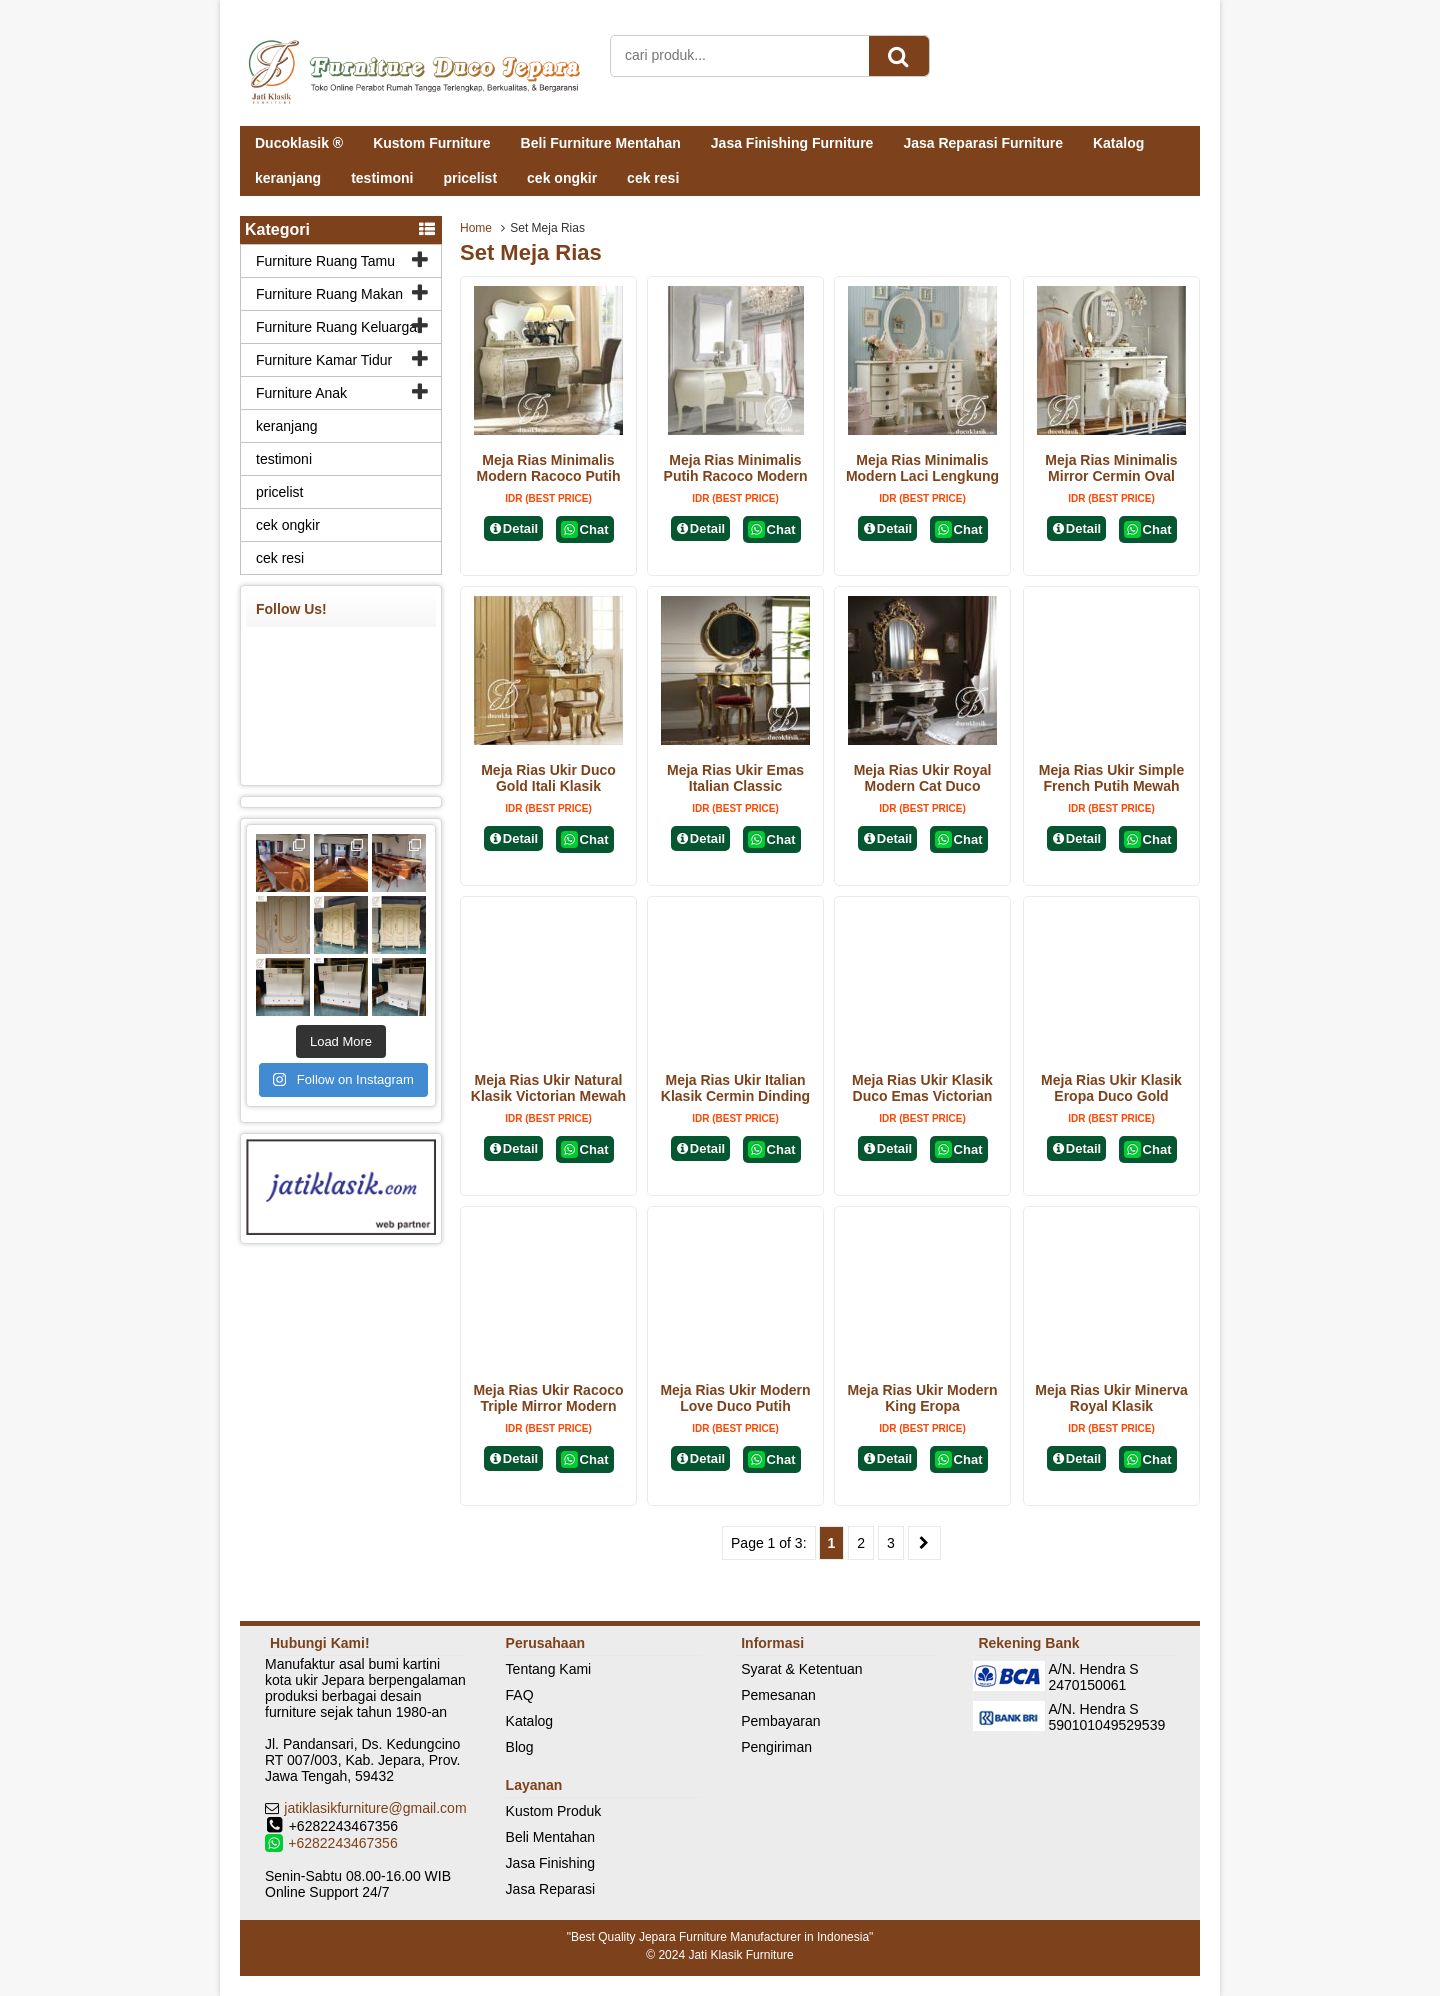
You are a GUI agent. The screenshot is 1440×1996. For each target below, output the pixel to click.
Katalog (1118, 143)
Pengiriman (776, 1747)
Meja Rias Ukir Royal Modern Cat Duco (923, 778)
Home (476, 228)
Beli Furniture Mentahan (601, 143)
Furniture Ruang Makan (329, 294)
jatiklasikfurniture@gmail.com (375, 1808)
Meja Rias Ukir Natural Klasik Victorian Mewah (548, 1088)
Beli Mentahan (551, 1837)
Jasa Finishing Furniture (792, 143)
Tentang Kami (549, 1669)
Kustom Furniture (431, 143)
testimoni (382, 178)
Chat (584, 529)
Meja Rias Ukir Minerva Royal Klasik (1111, 1398)
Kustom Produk (554, 1811)
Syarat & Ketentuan (801, 1669)
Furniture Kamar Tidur (324, 360)
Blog (520, 1747)
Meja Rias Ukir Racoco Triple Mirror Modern (548, 1398)
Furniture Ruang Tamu (325, 261)
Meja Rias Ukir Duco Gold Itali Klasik (548, 778)
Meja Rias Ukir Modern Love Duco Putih (735, 1398)
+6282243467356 (342, 1843)
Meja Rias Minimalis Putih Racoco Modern (736, 468)
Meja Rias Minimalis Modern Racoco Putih (549, 468)
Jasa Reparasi (551, 1889)
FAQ (520, 1695)
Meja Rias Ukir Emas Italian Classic (735, 778)
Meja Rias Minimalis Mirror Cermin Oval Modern (1111, 476)
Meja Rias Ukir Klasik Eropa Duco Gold (1111, 1088)
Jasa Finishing (551, 1863)
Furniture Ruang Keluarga (336, 327)
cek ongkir (562, 178)
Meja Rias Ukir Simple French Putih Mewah (1112, 778)
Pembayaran (780, 1721)
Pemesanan (778, 1695)
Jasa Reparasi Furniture (983, 143)
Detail (514, 528)
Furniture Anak (301, 393)
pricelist (470, 178)
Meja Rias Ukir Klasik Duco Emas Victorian (922, 1088)
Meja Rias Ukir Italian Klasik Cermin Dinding (735, 1088)
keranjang (288, 178)
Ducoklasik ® (299, 143)
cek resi (653, 178)
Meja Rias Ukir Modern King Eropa (922, 1398)
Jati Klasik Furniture (740, 1955)
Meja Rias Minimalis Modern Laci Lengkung (922, 468)
